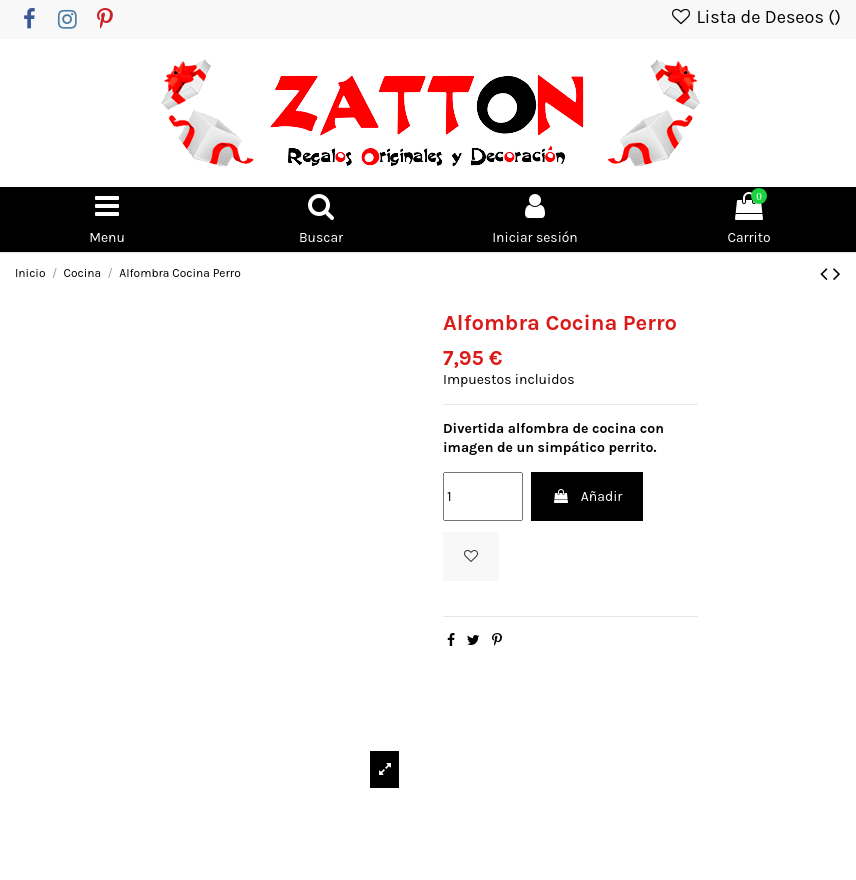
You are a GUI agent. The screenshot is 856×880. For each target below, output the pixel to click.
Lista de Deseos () (755, 17)
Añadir (587, 496)
